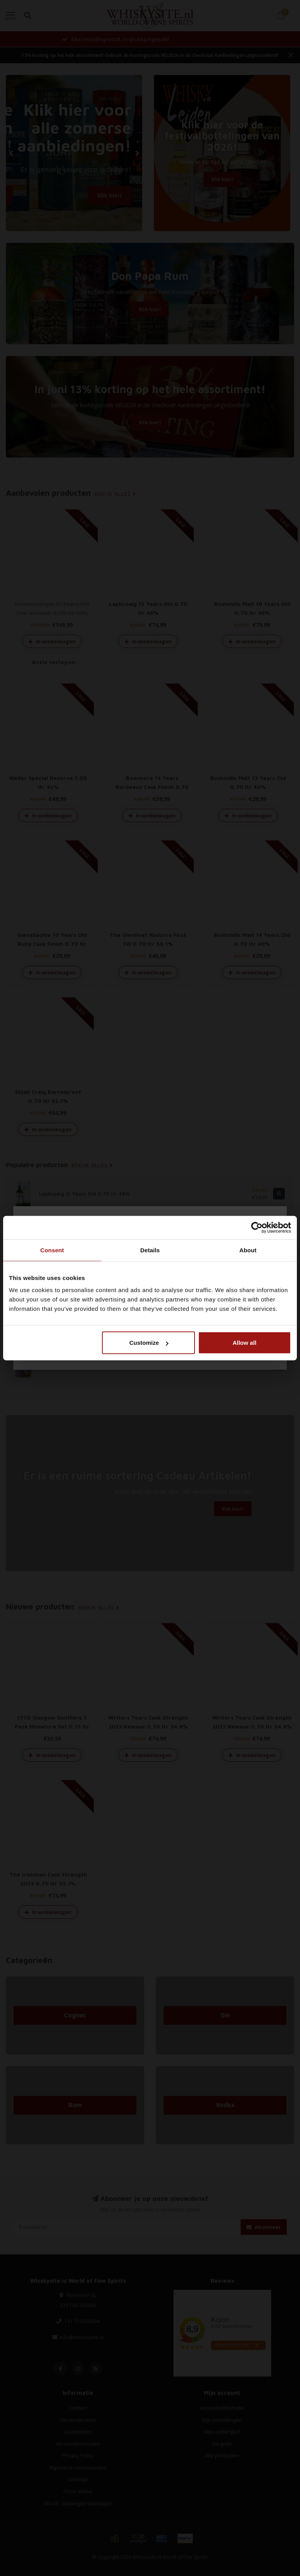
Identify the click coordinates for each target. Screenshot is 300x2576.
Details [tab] (150, 1249)
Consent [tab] (52, 1249)
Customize (148, 1342)
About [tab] (248, 1249)
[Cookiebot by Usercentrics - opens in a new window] (257, 1227)
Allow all (244, 1342)
